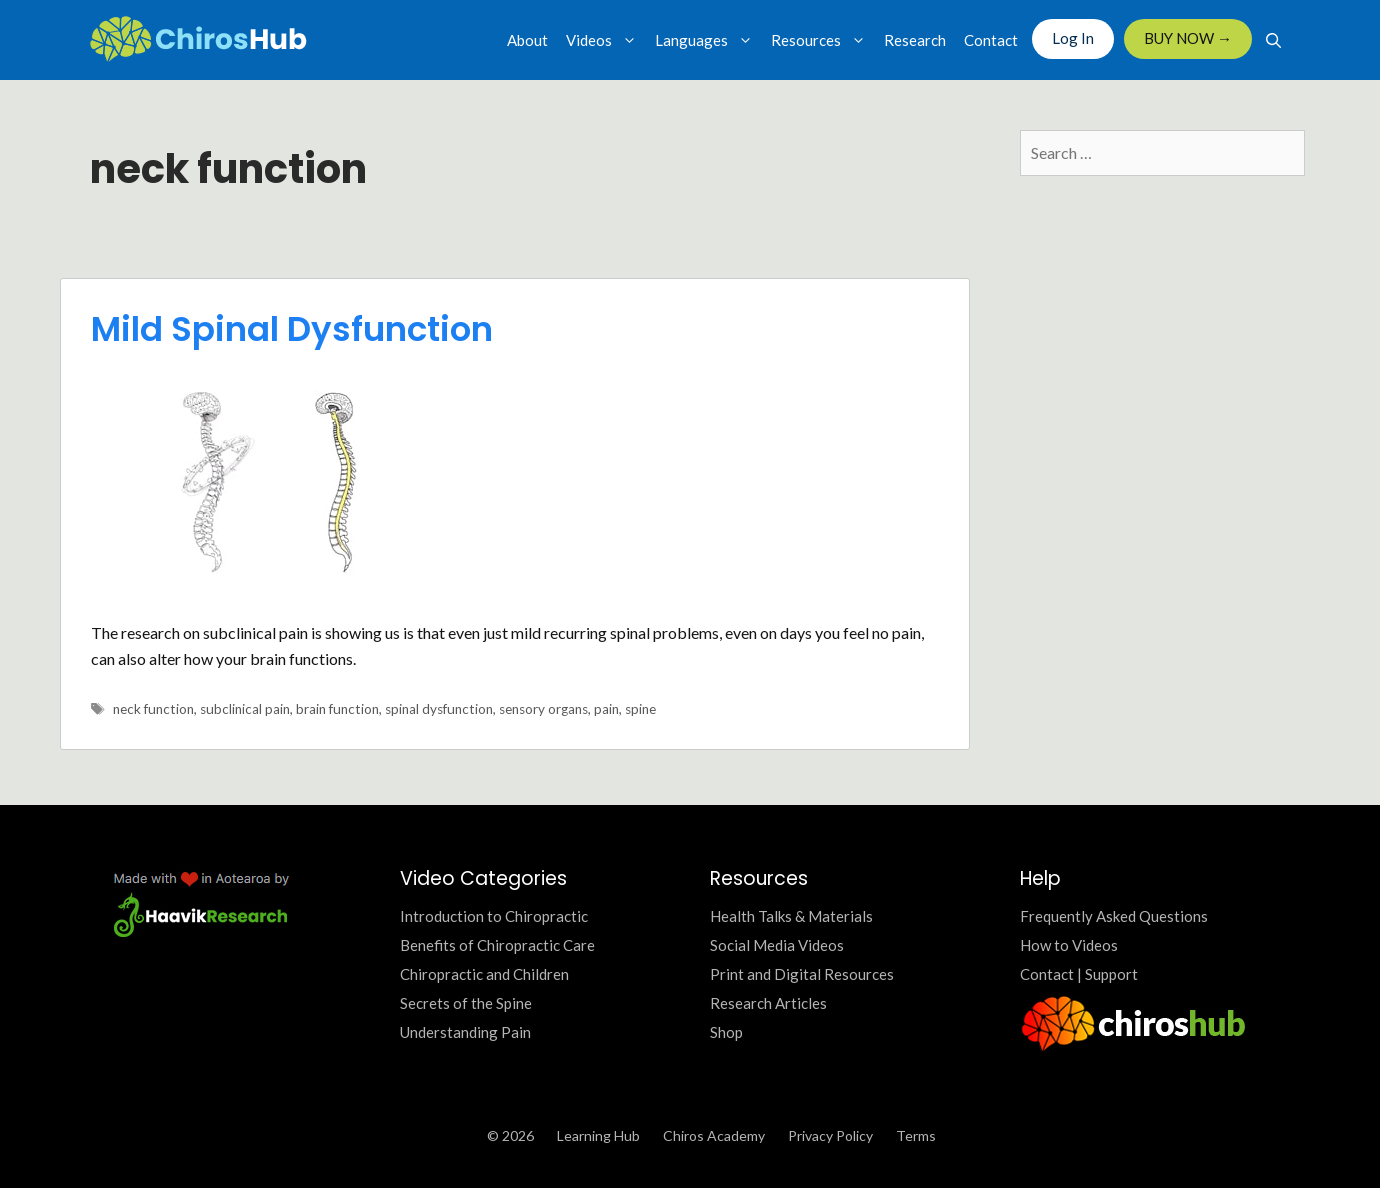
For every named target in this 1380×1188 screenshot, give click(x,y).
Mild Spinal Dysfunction (292, 329)
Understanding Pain (465, 1032)
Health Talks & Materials (791, 916)
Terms (916, 1135)
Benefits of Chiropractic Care (497, 945)
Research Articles (768, 1003)
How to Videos (1069, 945)
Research (915, 40)
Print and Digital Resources (802, 974)
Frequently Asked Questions (1114, 916)
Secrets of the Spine (466, 1003)
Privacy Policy (830, 1135)
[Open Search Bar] (1273, 40)
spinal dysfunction (439, 709)
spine (640, 709)
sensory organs (543, 709)
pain (606, 709)
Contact (991, 40)
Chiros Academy (714, 1135)
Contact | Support (1079, 974)
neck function (153, 709)
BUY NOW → (1188, 38)
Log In (1073, 38)
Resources (823, 40)
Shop (726, 1032)
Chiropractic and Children (484, 974)
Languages (708, 40)
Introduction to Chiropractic (494, 916)
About (527, 40)
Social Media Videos (777, 945)
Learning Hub (598, 1135)
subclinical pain (245, 709)
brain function (337, 709)
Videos (606, 40)
